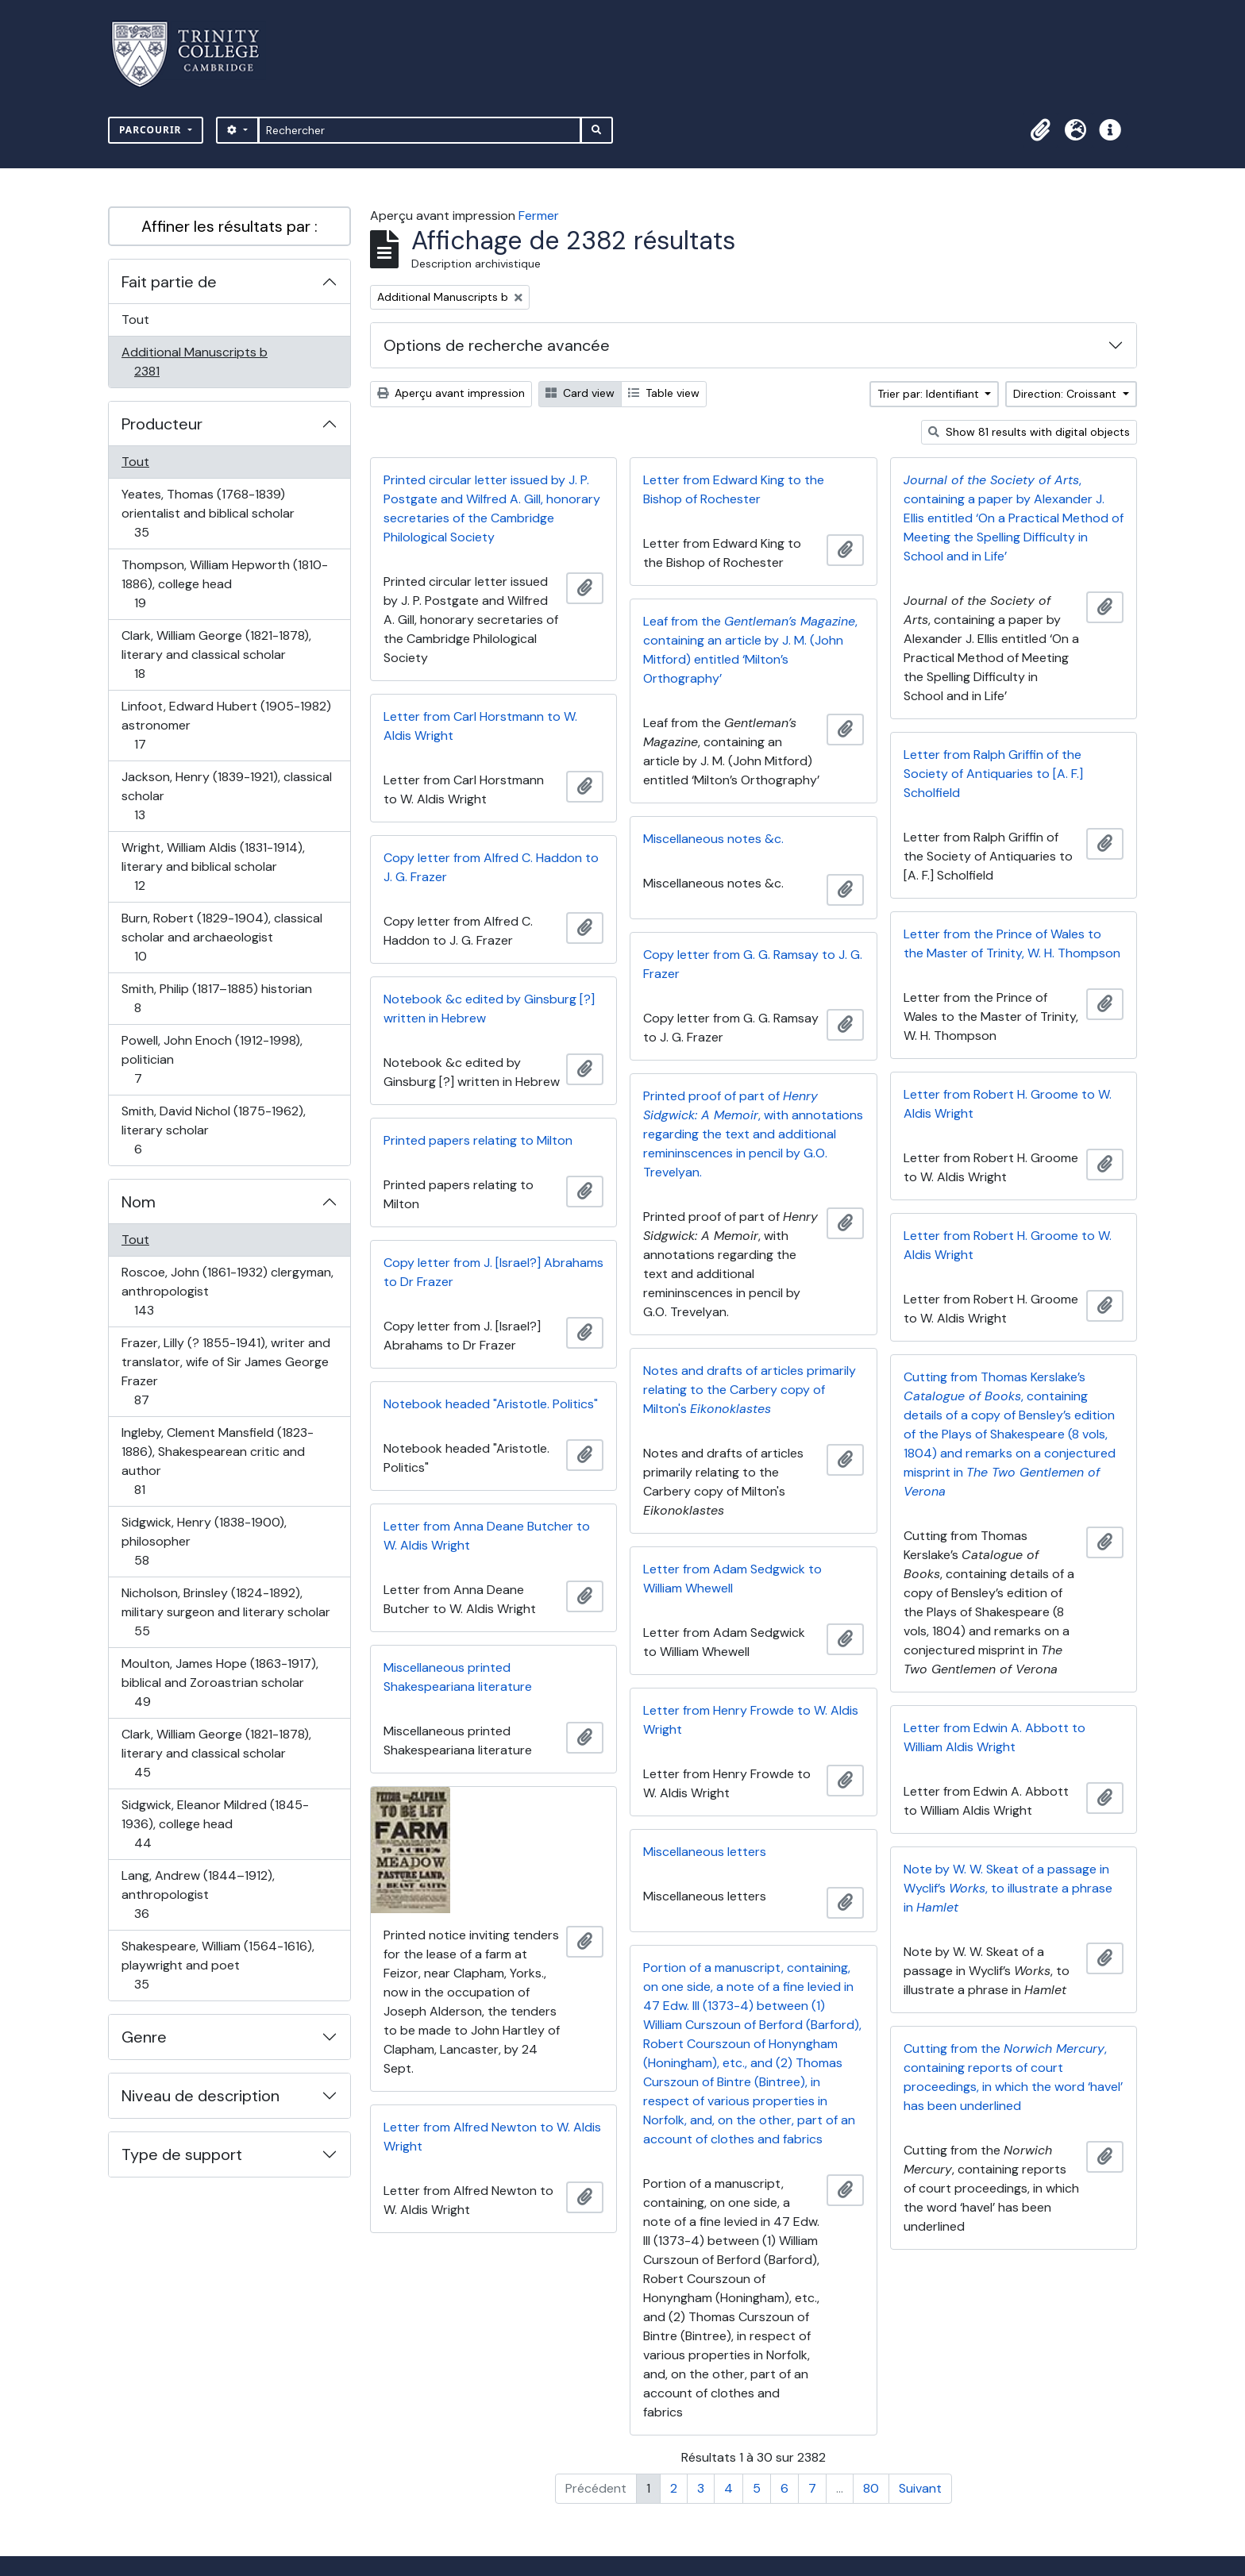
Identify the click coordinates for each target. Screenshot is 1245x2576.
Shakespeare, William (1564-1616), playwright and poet (217, 1965)
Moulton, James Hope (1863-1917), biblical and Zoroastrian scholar (219, 1683)
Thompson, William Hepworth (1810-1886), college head (224, 584)
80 (871, 2488)
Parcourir (152, 130)
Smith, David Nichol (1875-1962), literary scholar (213, 1130)
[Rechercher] (419, 130)
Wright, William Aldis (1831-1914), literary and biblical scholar (213, 866)
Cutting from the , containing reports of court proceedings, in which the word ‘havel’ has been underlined (1013, 2077)
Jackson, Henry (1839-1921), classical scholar (226, 796)
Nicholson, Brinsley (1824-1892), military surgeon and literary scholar (225, 1612)
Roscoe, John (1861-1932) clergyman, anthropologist (227, 1291)
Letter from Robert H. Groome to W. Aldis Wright (1008, 1104)
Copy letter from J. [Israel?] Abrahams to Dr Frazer (493, 1272)
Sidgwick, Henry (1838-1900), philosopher (204, 1541)
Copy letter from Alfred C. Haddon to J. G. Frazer (491, 867)
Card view (580, 393)
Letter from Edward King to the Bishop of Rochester (733, 489)
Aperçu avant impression (451, 393)
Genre (144, 2037)
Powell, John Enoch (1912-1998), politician (212, 1059)
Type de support (181, 2154)
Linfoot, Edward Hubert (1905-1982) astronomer (226, 725)
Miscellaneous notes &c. (713, 838)
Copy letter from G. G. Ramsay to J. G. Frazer (752, 964)
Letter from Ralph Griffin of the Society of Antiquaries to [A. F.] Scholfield (993, 773)
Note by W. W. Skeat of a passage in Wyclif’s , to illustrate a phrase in (1008, 1888)
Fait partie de (169, 281)
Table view (664, 393)
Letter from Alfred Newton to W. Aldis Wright (492, 2136)
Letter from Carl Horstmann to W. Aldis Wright (480, 726)
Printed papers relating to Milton (478, 1140)
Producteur (161, 424)
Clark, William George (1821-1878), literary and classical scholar (216, 654)
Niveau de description (200, 2095)
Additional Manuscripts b (194, 361)
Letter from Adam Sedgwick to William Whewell (732, 1578)
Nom (138, 1202)
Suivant (920, 2488)
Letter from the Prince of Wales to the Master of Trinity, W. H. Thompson (1012, 943)
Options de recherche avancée (497, 345)
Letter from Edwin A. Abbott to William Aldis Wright (994, 1737)
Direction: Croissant (1066, 394)
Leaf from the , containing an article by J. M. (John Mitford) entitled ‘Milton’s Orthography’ (750, 650)
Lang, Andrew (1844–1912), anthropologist (198, 1894)
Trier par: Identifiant (929, 394)
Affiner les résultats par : (229, 226)
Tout (135, 319)
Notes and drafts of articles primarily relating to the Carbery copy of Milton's (749, 1389)
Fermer (538, 215)
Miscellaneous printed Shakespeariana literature (458, 1677)
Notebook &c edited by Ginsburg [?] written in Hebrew (489, 1008)
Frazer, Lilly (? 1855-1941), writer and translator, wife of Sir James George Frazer (225, 1371)
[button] (1040, 130)
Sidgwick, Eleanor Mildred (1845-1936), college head (215, 1824)
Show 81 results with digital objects (1029, 432)
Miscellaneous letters (704, 1851)
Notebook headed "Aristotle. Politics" (491, 1404)
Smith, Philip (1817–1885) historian (216, 998)
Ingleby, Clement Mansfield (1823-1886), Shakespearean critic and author (217, 1461)
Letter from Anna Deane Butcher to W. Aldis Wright (487, 1536)
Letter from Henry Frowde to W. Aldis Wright (750, 1720)
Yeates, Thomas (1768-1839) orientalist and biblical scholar (208, 513)
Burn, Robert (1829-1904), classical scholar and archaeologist (221, 937)
